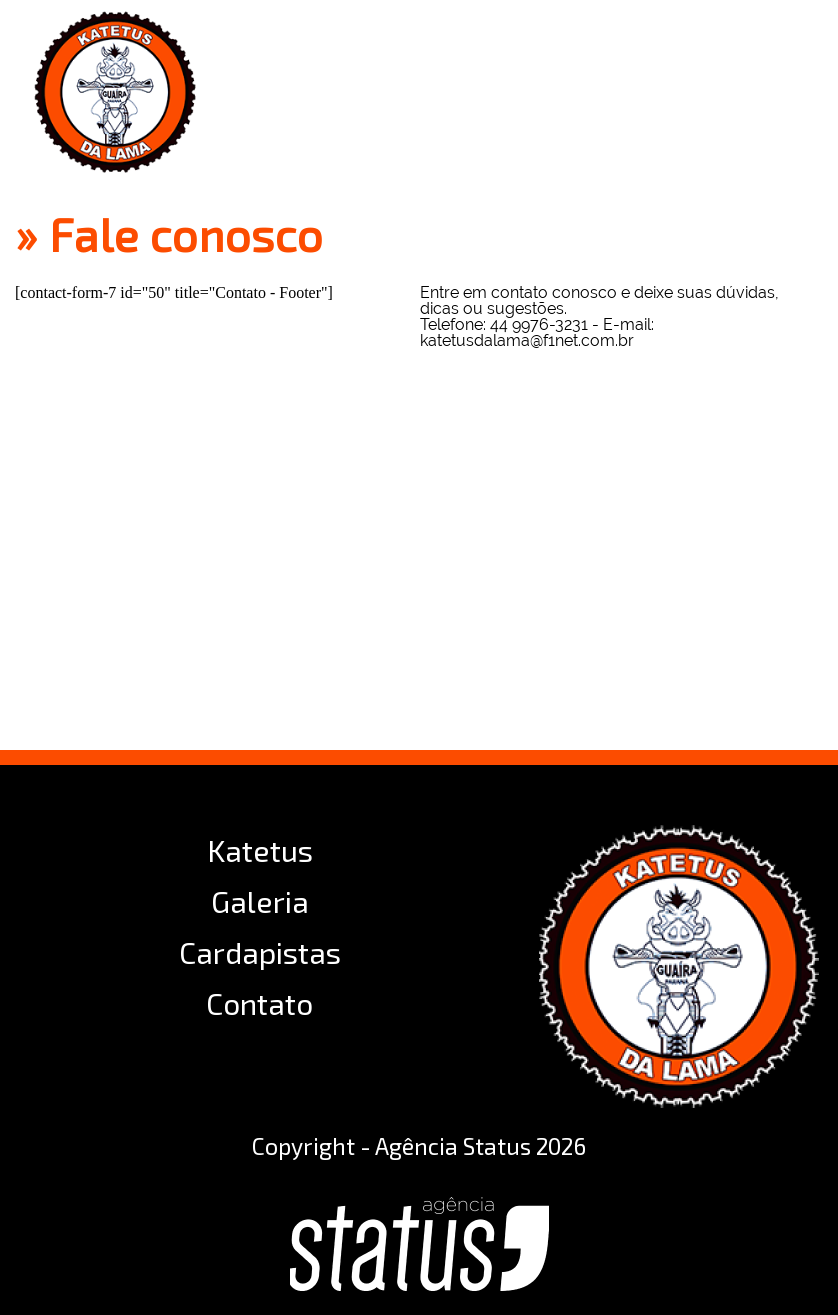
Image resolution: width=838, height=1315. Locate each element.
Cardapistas (260, 952)
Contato (259, 1003)
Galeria (260, 901)
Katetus (260, 850)
